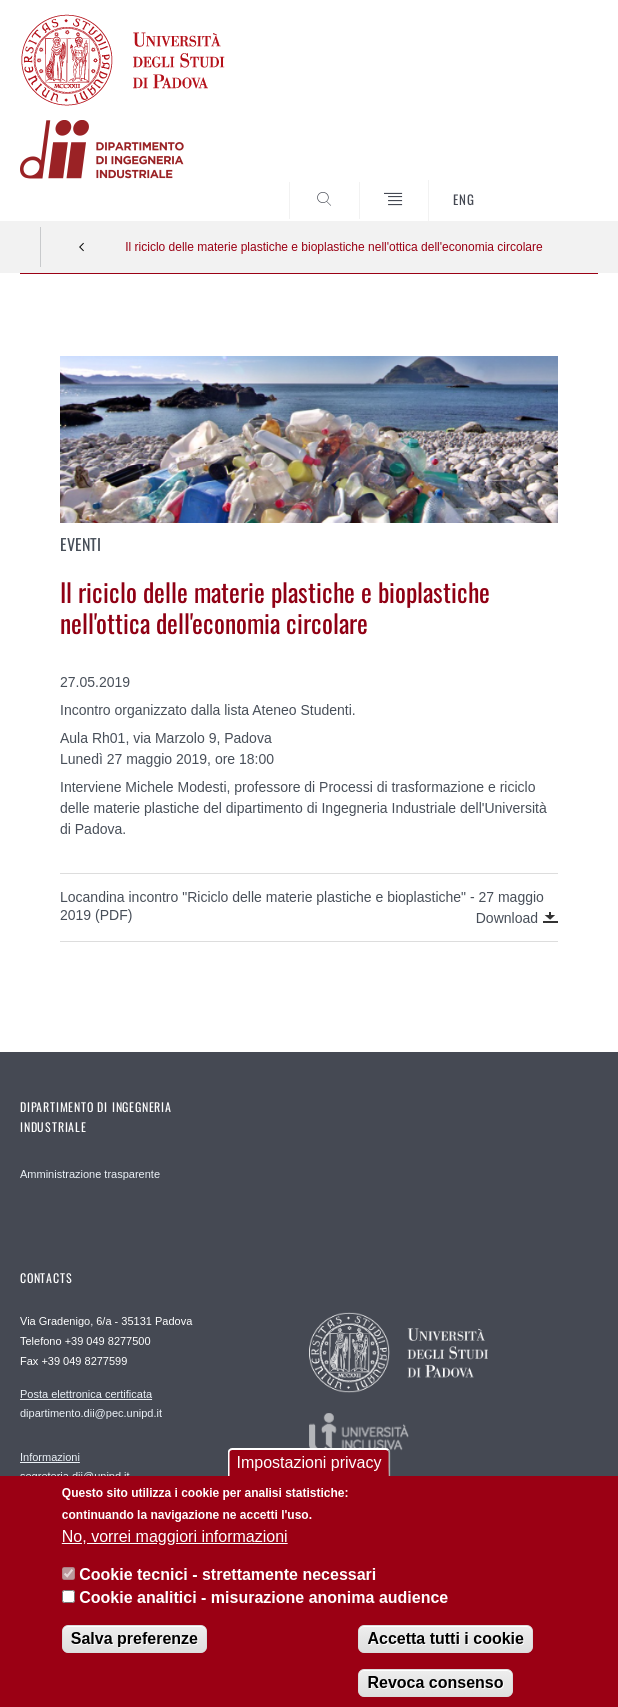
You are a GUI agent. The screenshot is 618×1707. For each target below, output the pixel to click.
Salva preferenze (134, 1655)
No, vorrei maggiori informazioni (175, 1552)
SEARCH (553, 183)
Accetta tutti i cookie (445, 1655)
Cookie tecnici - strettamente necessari (227, 1591)
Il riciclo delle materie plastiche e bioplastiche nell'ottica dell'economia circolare (333, 247)
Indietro (82, 247)
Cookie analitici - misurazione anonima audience (263, 1613)
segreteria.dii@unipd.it (75, 1466)
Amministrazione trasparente (90, 1174)
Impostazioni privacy (309, 1479)
